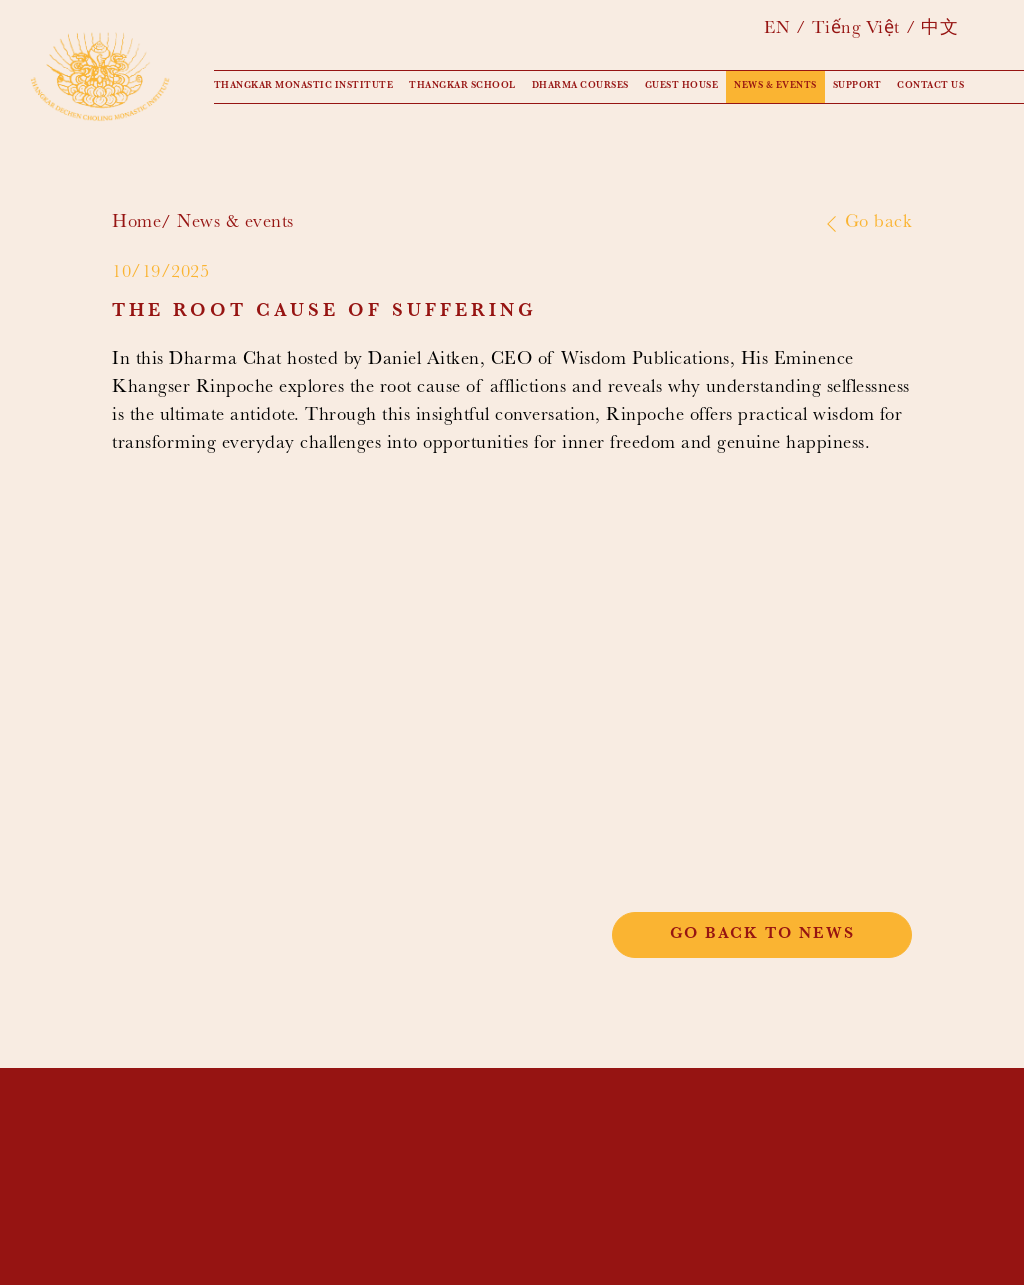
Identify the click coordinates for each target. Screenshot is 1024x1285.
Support (857, 86)
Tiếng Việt (856, 30)
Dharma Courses (580, 86)
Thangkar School (462, 86)
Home (136, 223)
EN (777, 30)
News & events (775, 86)
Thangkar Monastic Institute (304, 86)
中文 (939, 30)
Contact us (930, 86)
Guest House (682, 86)
